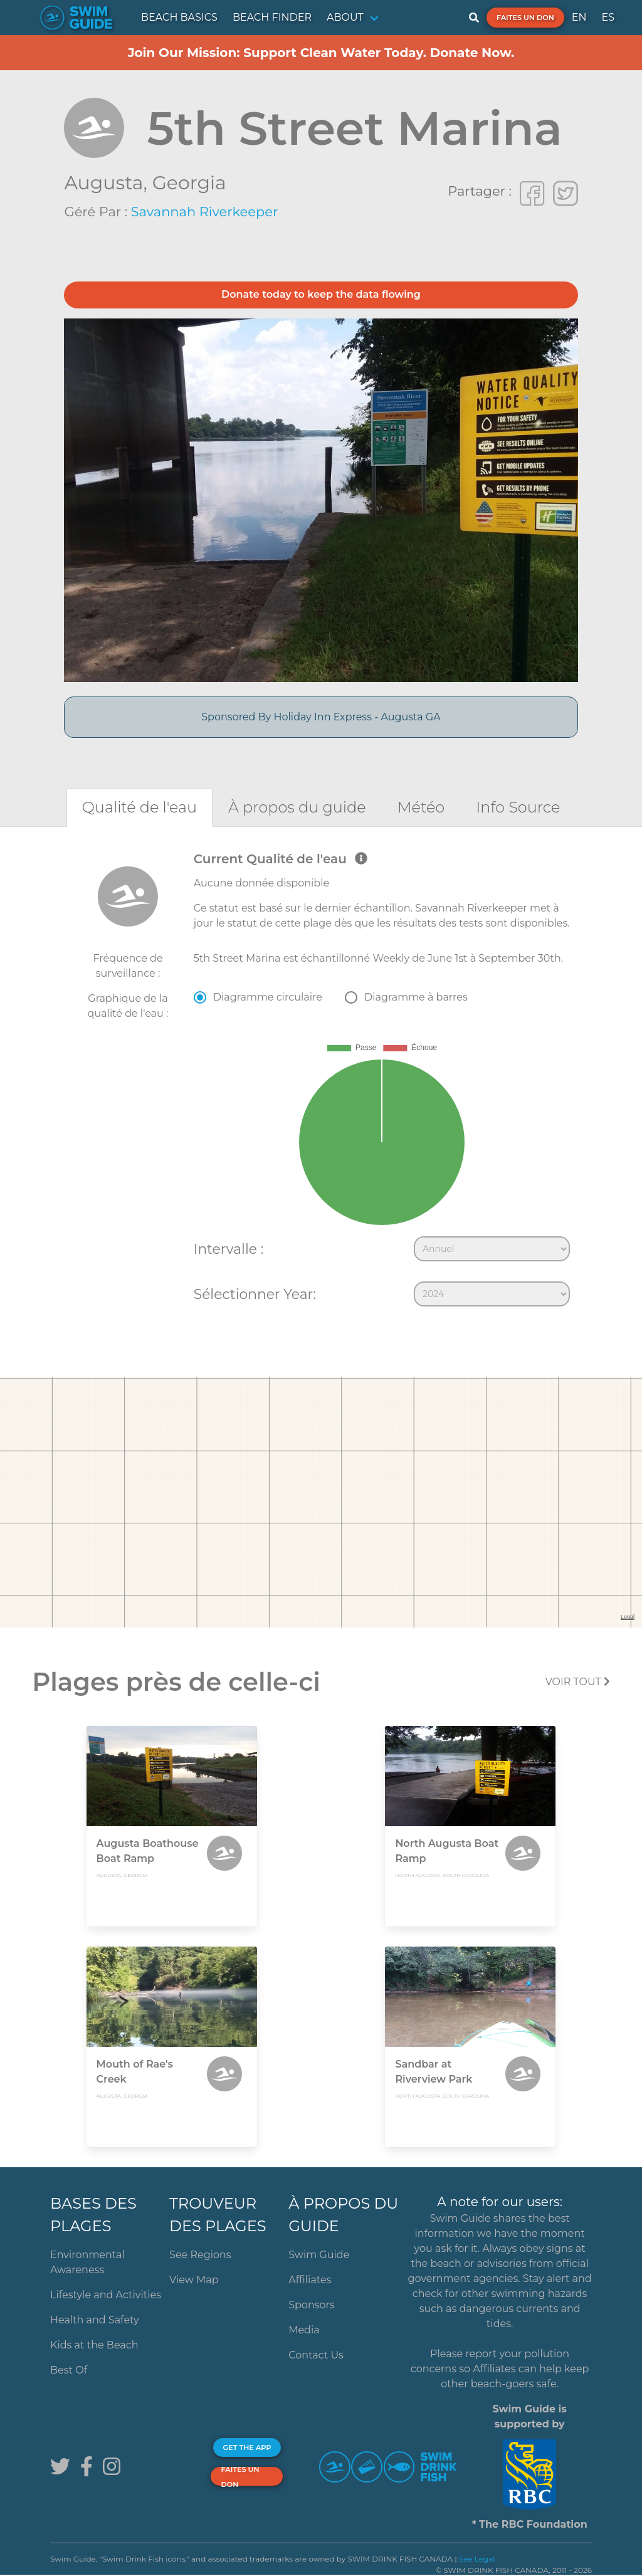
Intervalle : (228, 1249)
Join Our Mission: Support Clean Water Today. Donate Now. (321, 52)
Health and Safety (94, 2320)
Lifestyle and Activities (105, 2295)
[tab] (139, 807)
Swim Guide (318, 2255)
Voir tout (577, 1682)
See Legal (477, 2558)
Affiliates (309, 2280)
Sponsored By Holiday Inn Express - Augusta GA (320, 717)
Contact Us (316, 2355)
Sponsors (311, 2305)
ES (607, 17)
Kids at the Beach (94, 2345)
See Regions (200, 2255)
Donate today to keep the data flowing (321, 294)
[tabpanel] (321, 1082)
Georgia (189, 182)
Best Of (68, 2370)
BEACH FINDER (272, 17)
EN (579, 17)
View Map (194, 2280)
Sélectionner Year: (255, 1294)
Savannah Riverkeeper (204, 211)
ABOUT (345, 17)
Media (304, 2330)
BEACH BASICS (179, 17)
